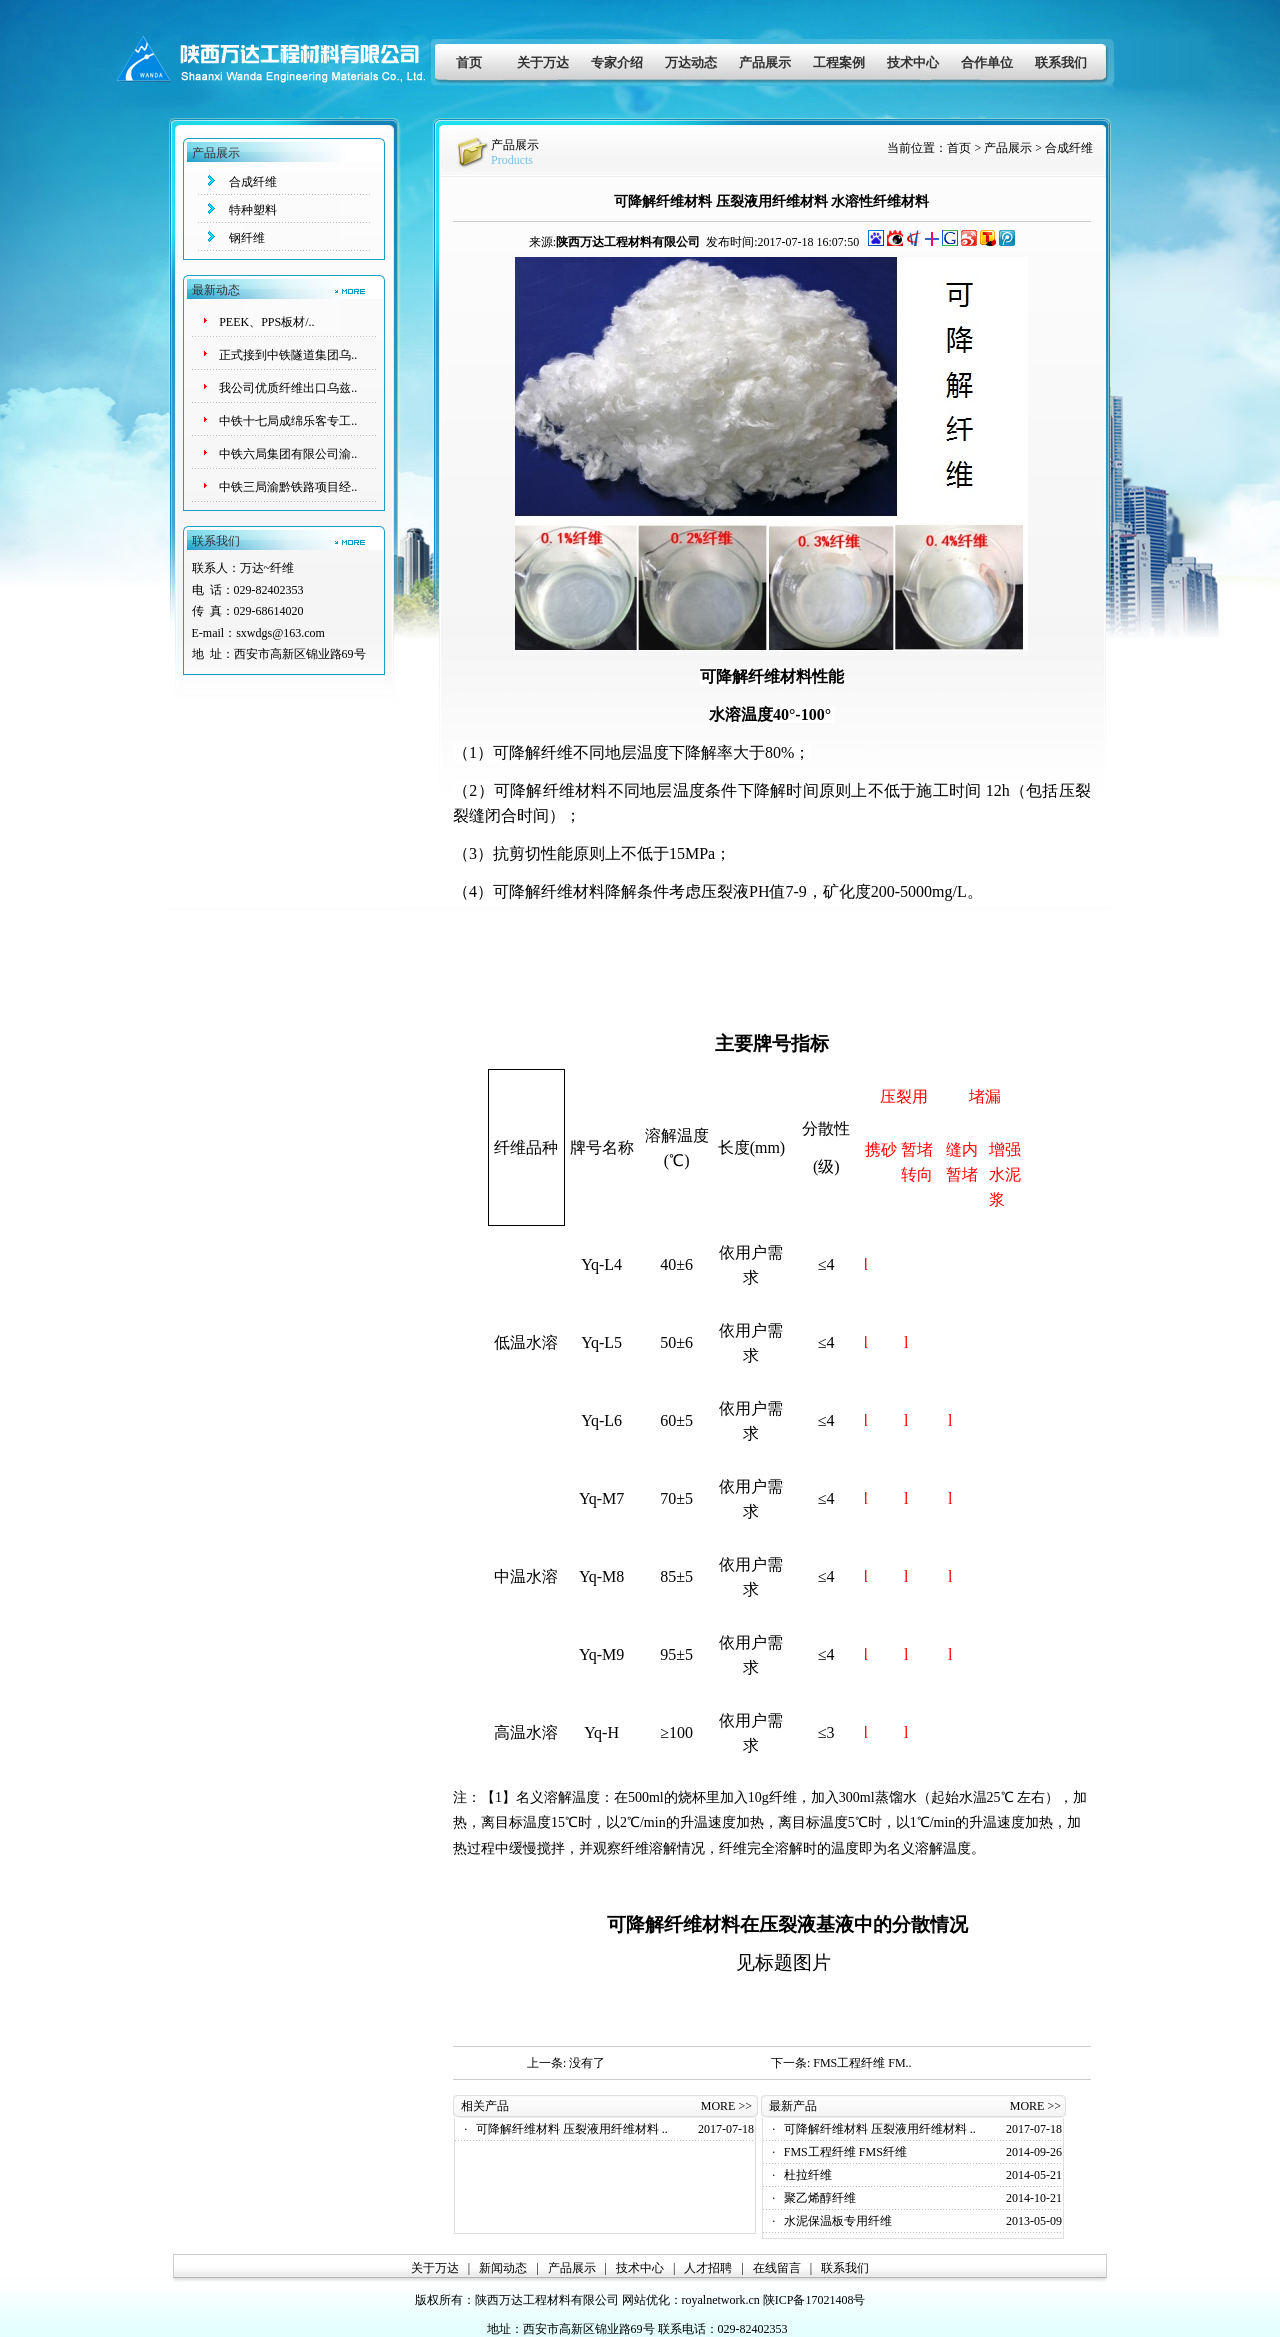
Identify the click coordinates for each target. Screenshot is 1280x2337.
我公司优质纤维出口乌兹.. (288, 388)
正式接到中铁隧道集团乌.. (288, 355)
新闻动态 (503, 2268)
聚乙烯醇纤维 (820, 2198)
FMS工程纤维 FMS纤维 (845, 2152)
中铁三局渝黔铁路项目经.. (288, 487)
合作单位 (987, 62)
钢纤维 (247, 238)
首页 (469, 62)
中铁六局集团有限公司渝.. (288, 454)
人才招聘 (708, 2268)
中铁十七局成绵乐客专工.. (288, 421)
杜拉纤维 (808, 2175)
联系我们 (1061, 62)
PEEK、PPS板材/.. (266, 322)
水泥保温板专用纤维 (838, 2221)
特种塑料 (253, 210)
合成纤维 (253, 182)
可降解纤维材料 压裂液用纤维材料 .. (572, 2129)
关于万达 (543, 62)
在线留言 (777, 2268)
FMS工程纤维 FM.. (862, 2063)
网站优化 (646, 2300)
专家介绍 (617, 62)
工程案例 (839, 62)
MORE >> (726, 2106)
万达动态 (691, 62)
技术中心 (913, 62)
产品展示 (765, 62)
